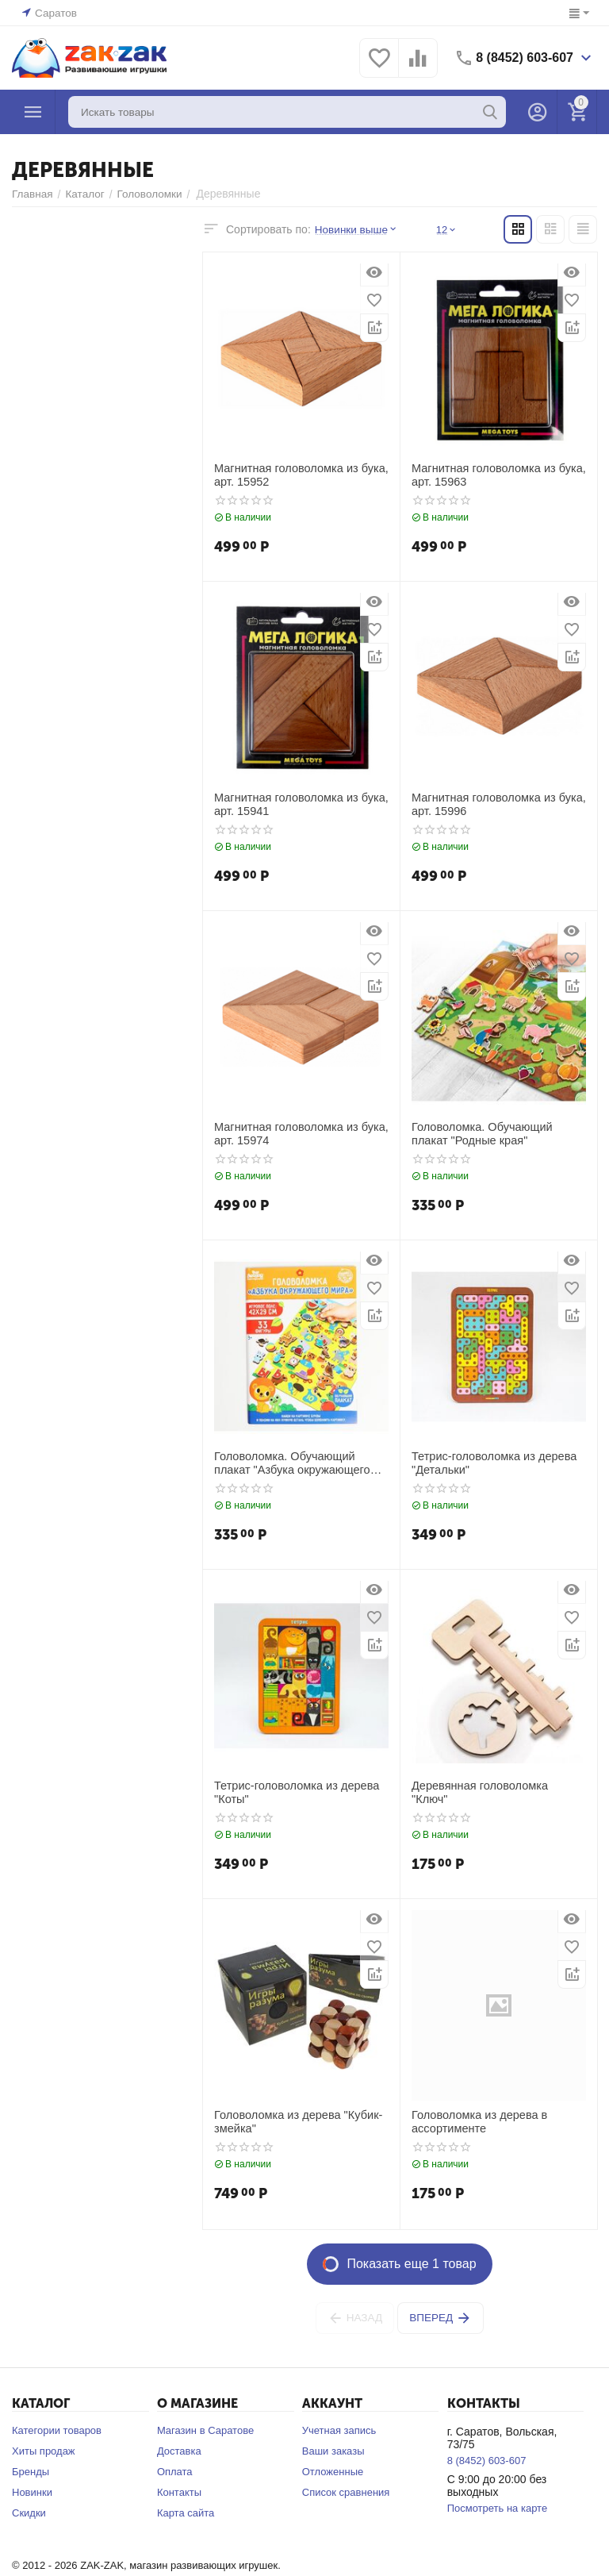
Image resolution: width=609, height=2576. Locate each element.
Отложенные (332, 2472)
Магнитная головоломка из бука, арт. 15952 (298, 475)
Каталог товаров (33, 112)
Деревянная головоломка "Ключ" (496, 1785)
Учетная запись (339, 2430)
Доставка (179, 2451)
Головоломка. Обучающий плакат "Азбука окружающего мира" (301, 1463)
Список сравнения (346, 2492)
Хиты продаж (43, 2451)
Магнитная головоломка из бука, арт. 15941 (298, 804)
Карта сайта (185, 2513)
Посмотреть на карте (497, 2508)
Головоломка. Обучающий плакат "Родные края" (498, 1134)
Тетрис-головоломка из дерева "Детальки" (491, 1463)
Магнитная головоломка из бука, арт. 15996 (496, 804)
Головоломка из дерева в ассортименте (477, 2122)
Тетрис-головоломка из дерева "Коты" (293, 1792)
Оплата (175, 2472)
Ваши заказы (333, 2451)
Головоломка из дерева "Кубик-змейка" (295, 2122)
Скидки (29, 2513)
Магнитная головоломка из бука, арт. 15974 (298, 1134)
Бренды (30, 2472)
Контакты (179, 2492)
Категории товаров (57, 2430)
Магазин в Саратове (205, 2430)
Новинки (32, 2492)
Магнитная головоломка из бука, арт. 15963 (496, 475)
